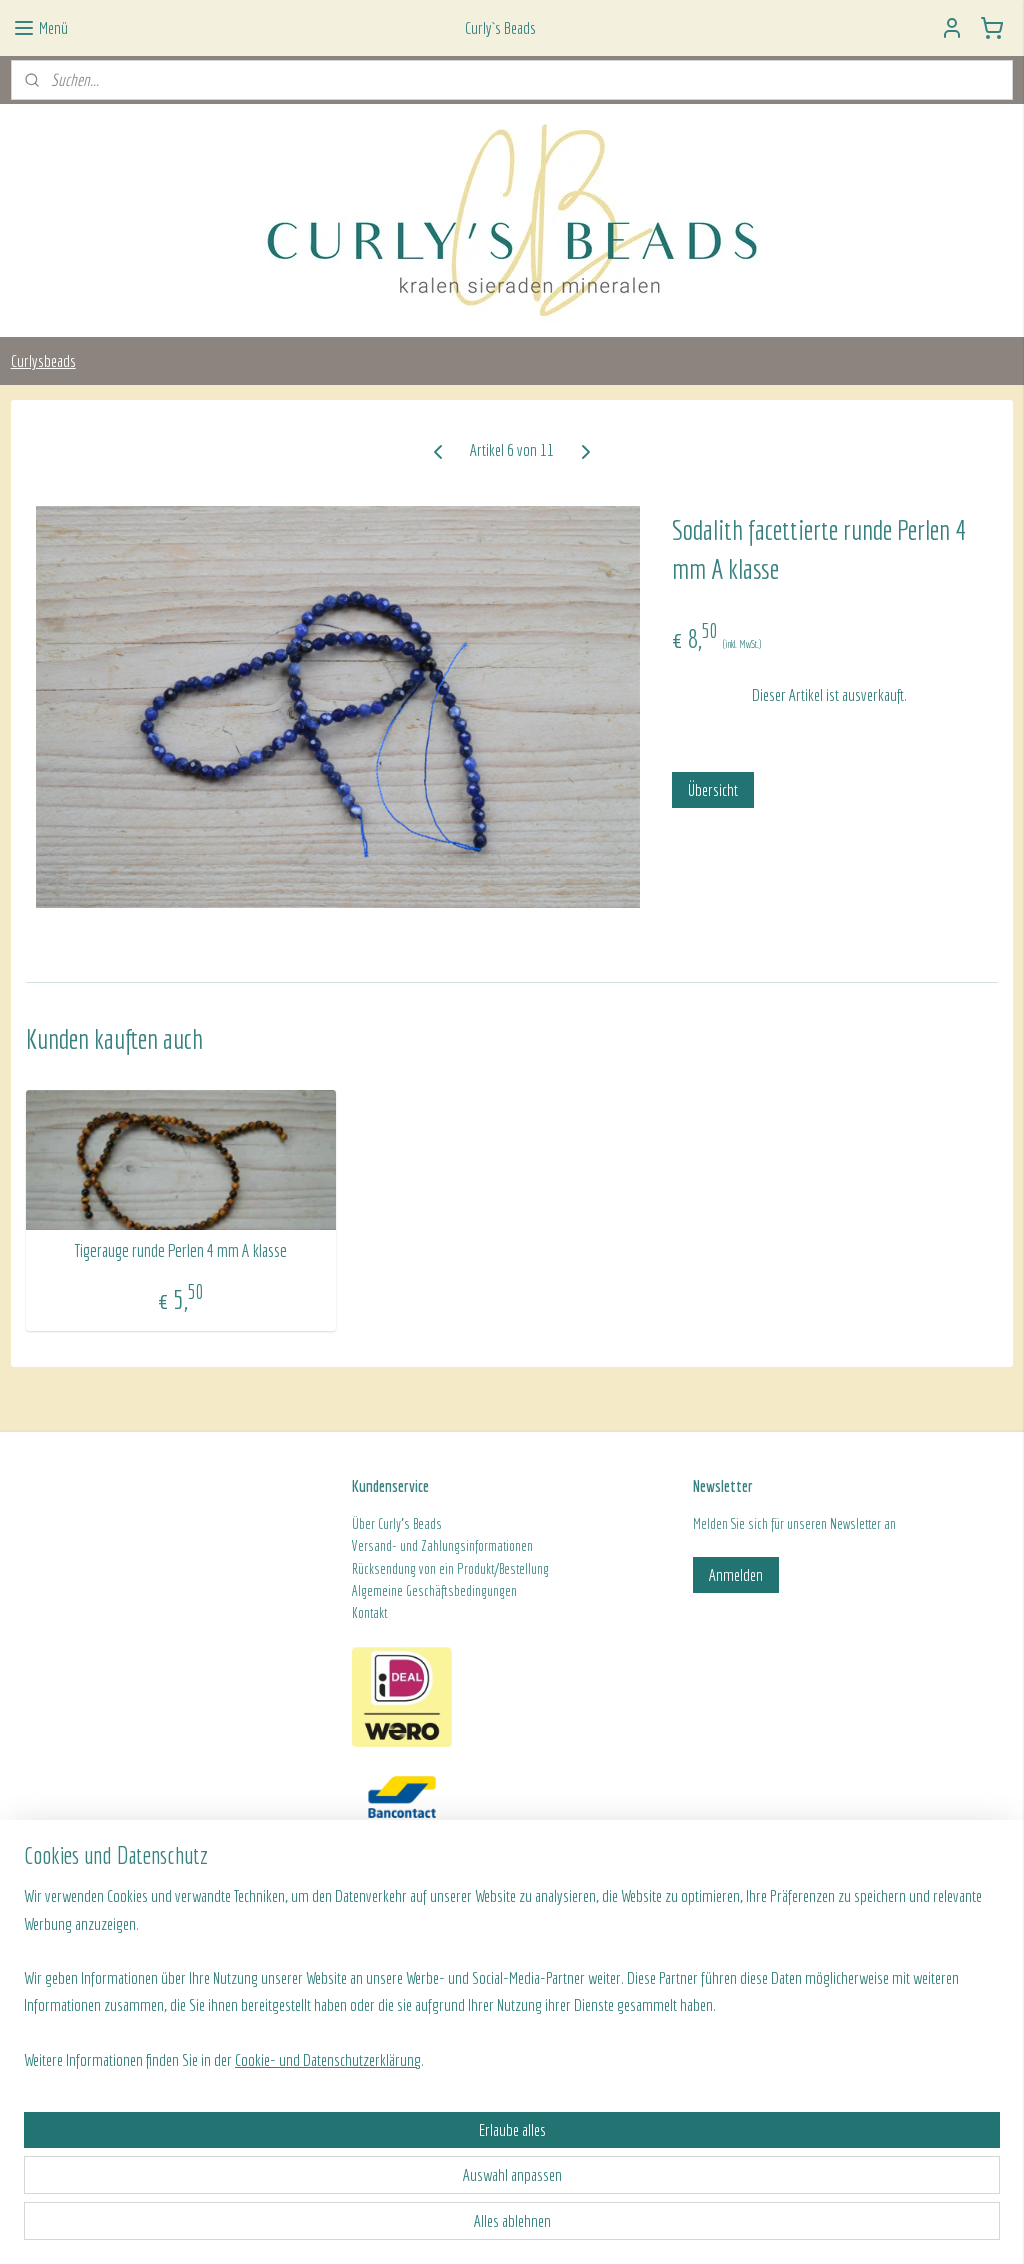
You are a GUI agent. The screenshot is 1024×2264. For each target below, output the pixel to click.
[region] (380, 2143)
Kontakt (369, 1613)
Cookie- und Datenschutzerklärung (328, 2225)
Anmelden (736, 1574)
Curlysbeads (43, 360)
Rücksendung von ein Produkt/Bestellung (450, 1569)
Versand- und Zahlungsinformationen (442, 1546)
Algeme (370, 1591)
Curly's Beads (410, 1524)
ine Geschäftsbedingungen (452, 1591)
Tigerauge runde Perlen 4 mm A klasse (180, 1250)
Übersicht (713, 789)
